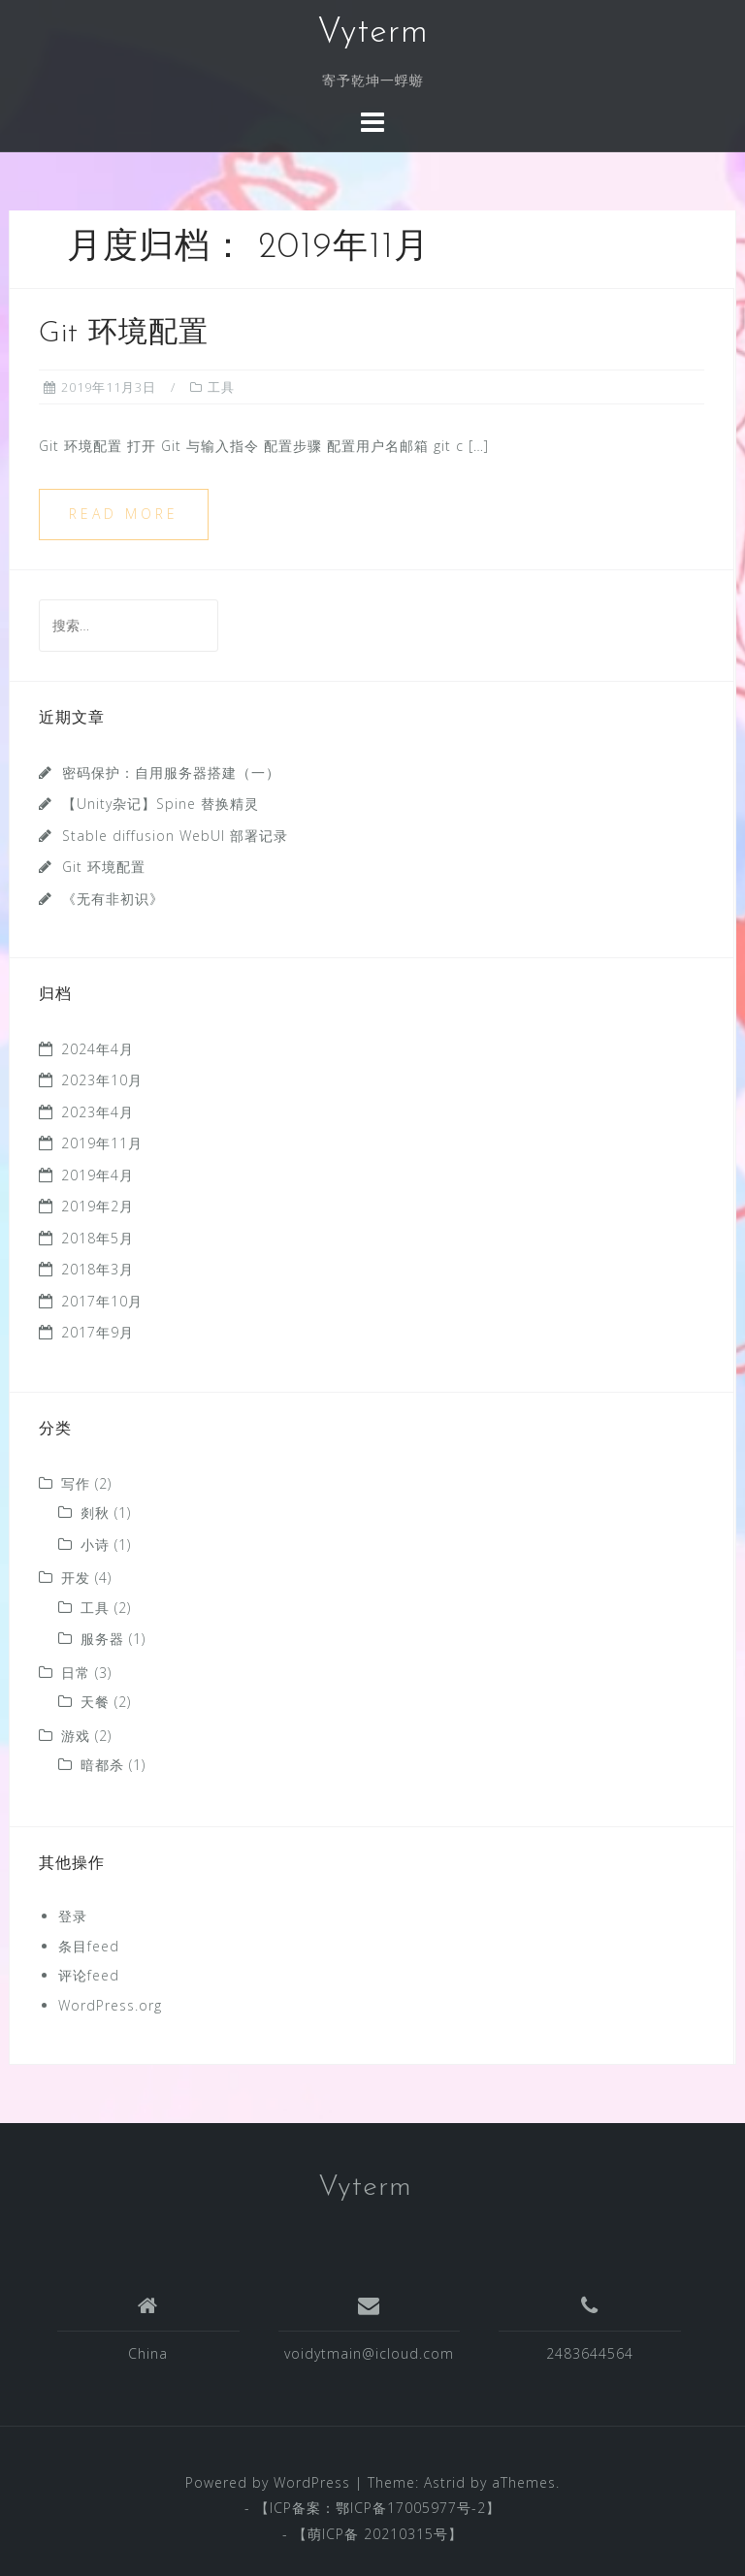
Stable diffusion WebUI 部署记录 (175, 835)
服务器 (102, 1638)
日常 (75, 1672)
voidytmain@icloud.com (369, 2353)
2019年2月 (97, 1206)
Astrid (445, 2482)
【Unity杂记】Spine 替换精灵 (160, 803)
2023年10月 (102, 1080)
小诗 (95, 1544)
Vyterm (373, 33)
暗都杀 (102, 1764)
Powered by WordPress (267, 2482)
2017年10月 (102, 1301)
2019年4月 (97, 1175)
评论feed (88, 1975)
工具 (221, 387)
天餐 (95, 1701)
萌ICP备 (336, 2534)
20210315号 (406, 2534)
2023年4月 (97, 1112)
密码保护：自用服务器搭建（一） (171, 772)
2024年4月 (97, 1049)
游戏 (75, 1735)
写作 (75, 1483)
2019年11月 (102, 1143)
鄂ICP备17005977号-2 (411, 2507)
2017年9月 (97, 1332)
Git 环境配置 (124, 334)
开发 (75, 1577)
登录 (72, 1916)
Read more (123, 513)
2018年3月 (97, 1269)
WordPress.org (110, 2005)
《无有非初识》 (113, 898)
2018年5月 (97, 1238)
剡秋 (95, 1512)
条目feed (88, 1946)
